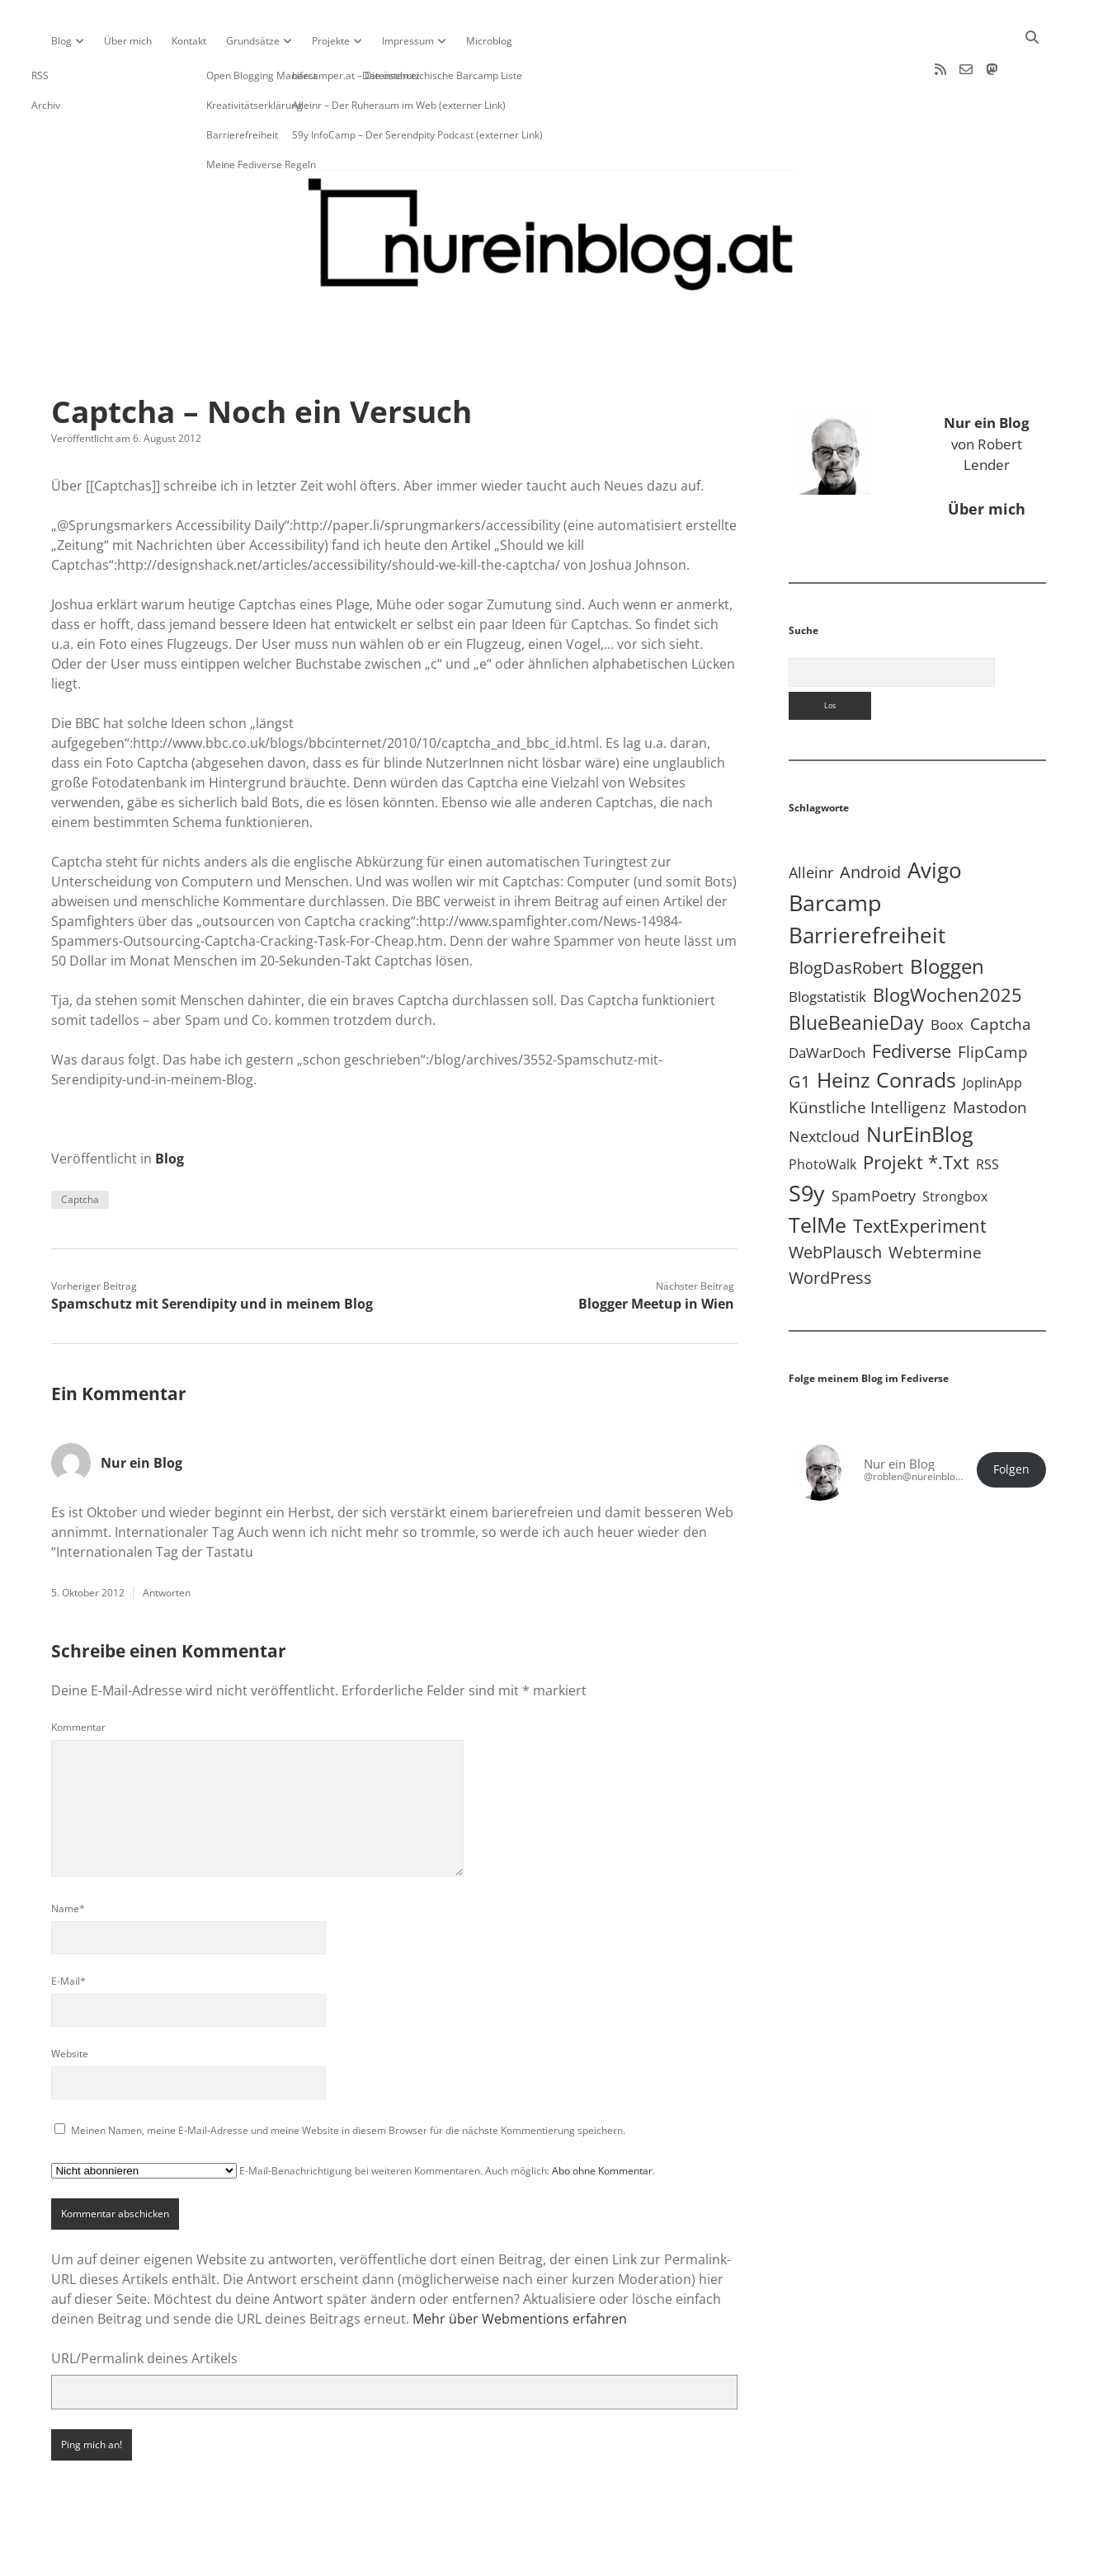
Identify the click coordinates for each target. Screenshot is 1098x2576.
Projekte (331, 41)
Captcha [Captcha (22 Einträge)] (1000, 971)
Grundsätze (253, 41)
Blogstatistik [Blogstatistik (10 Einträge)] (827, 943)
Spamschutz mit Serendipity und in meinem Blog (212, 1251)
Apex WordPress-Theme (497, 2557)
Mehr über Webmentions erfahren (519, 2266)
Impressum (408, 41)
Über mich (128, 41)
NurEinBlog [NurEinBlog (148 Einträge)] (919, 1081)
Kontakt (189, 41)
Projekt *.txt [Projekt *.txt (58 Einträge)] (916, 1109)
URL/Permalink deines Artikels (144, 2305)
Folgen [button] (1011, 1416)
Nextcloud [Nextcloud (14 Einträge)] (824, 1083)
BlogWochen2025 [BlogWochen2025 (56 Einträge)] (947, 942)
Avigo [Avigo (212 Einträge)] (934, 817)
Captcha (80, 1147)
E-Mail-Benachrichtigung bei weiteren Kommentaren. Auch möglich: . (353, 2118)
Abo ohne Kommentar (602, 2118)
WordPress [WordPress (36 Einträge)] (830, 1224)
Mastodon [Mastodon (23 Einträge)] (990, 1054)
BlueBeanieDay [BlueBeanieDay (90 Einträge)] (856, 970)
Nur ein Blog (141, 1410)
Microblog (489, 41)
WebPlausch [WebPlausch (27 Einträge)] (835, 1199)
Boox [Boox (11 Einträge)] (947, 971)
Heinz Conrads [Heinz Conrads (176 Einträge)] (886, 1027)
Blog (61, 41)
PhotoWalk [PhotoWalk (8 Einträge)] (822, 1111)
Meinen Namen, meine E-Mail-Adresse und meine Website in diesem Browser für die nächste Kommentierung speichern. (348, 2078)
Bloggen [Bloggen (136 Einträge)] (947, 913)
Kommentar (78, 1674)
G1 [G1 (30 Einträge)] (799, 1029)
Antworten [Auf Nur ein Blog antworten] (167, 1540)
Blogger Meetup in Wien (656, 1251)
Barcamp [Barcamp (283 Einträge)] (835, 850)
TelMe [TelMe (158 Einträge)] (817, 1172)
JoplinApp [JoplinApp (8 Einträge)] (992, 1030)
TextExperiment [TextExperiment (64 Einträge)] (920, 1172)
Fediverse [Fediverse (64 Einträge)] (911, 997)
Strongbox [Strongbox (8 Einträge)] (954, 1144)
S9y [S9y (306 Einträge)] (807, 1140)
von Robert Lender (987, 390)
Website (69, 2001)
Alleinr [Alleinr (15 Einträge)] (811, 820)
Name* (68, 1856)
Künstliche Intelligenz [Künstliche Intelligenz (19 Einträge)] (867, 1054)
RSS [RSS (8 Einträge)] (987, 1111)
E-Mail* (68, 1928)
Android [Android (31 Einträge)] (870, 819)
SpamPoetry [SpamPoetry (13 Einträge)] (874, 1143)
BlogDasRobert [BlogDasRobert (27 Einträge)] (846, 915)
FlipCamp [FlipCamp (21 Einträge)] (993, 999)
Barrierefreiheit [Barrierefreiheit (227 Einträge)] (867, 882)
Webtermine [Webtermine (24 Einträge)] (935, 1199)
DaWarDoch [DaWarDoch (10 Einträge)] (827, 999)
